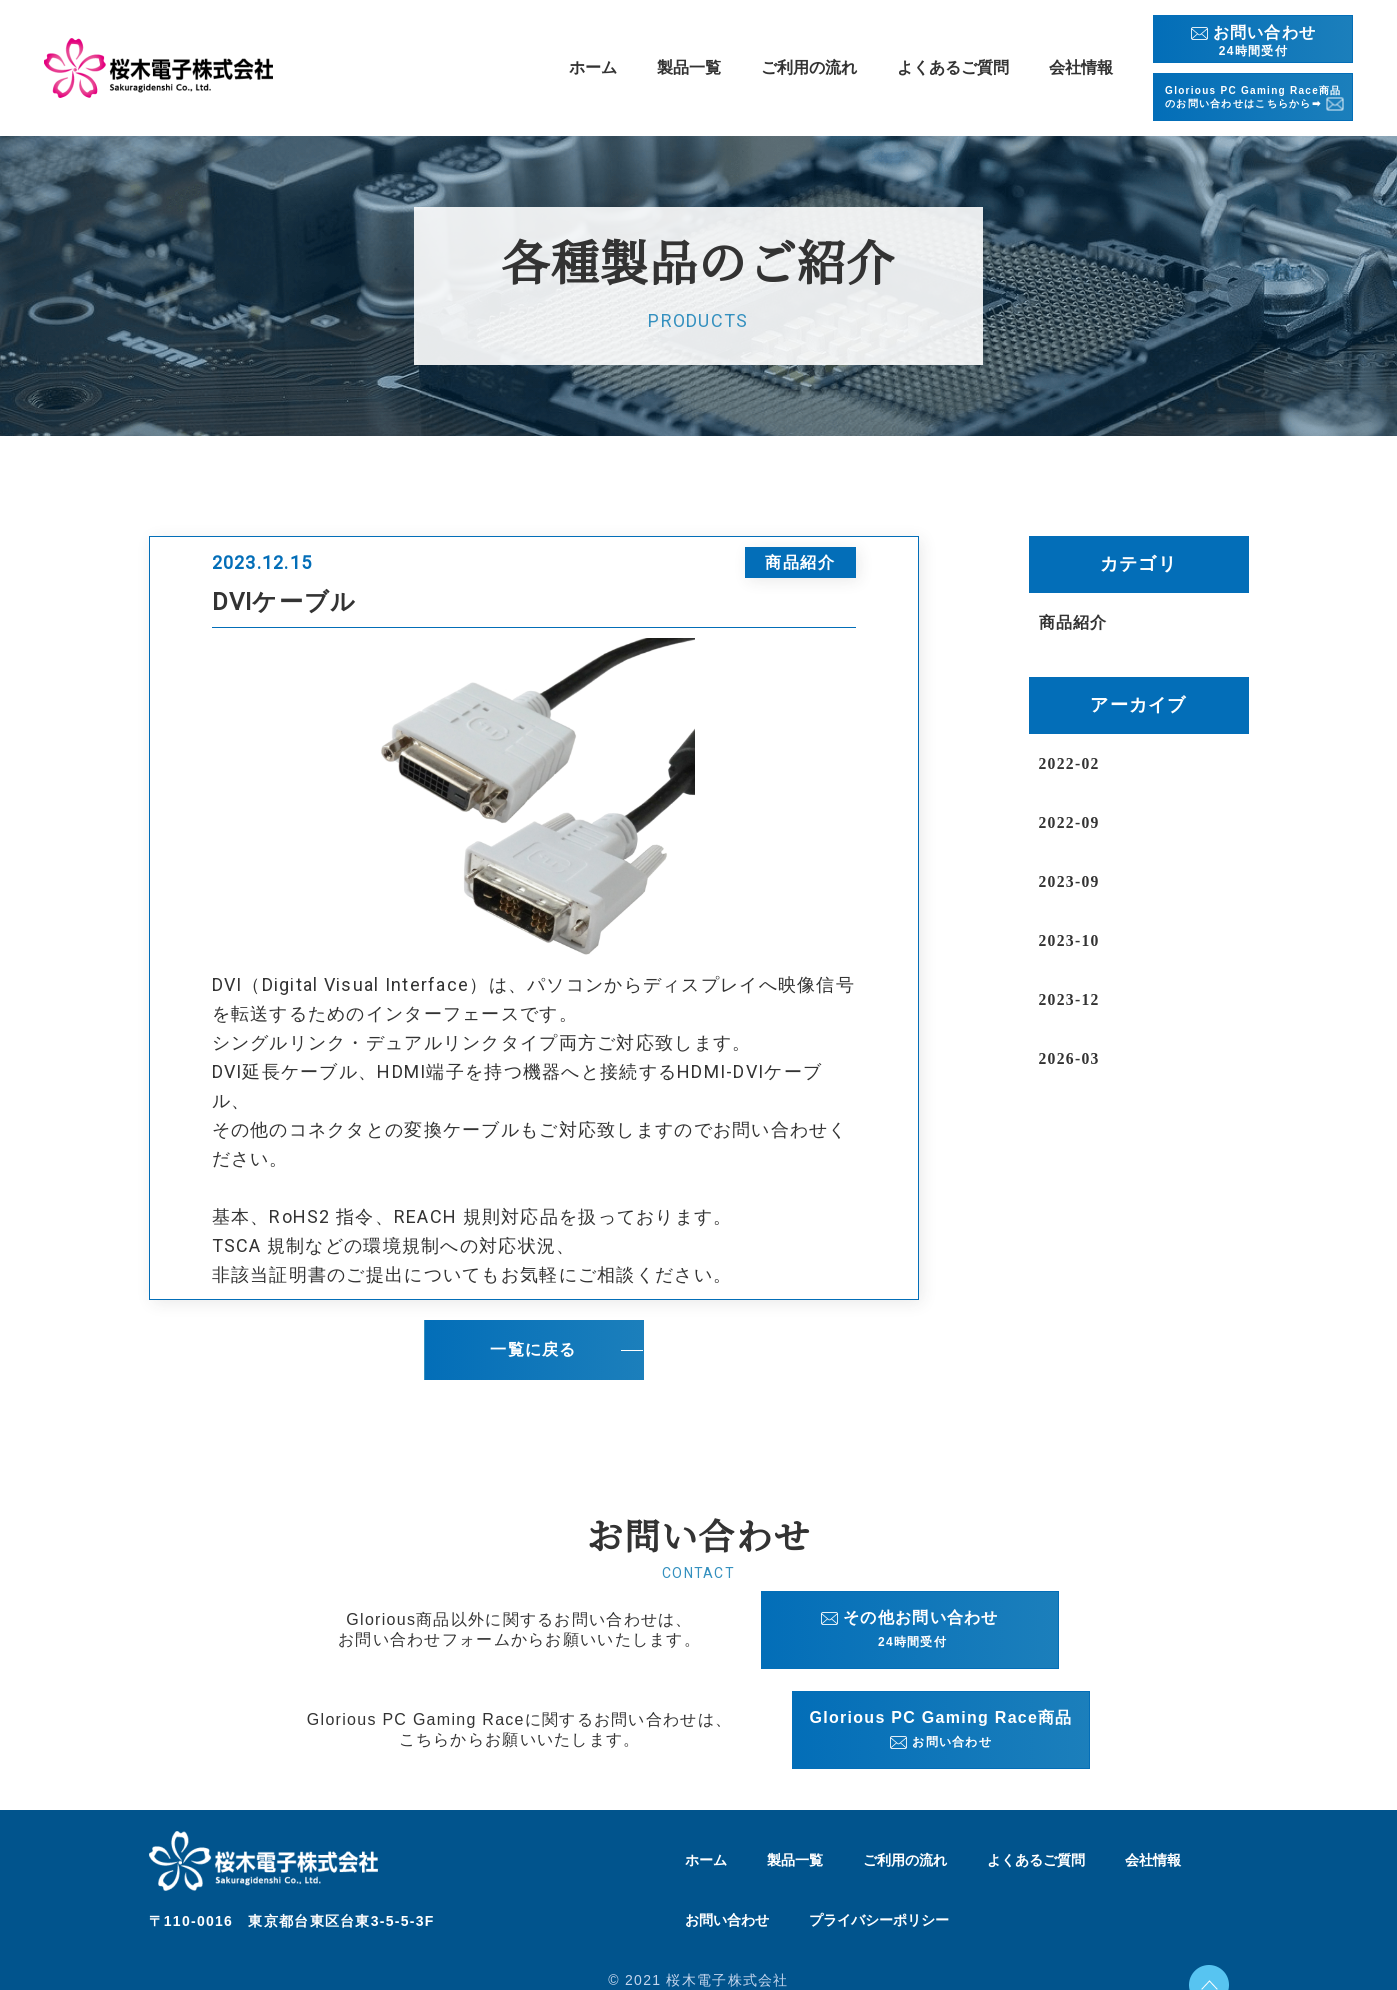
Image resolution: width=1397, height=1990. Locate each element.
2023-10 (1073, 940)
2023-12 (1073, 999)
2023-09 (1073, 881)
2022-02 (1073, 763)
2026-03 (1073, 1058)
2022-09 (1073, 822)
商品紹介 (1077, 622)
